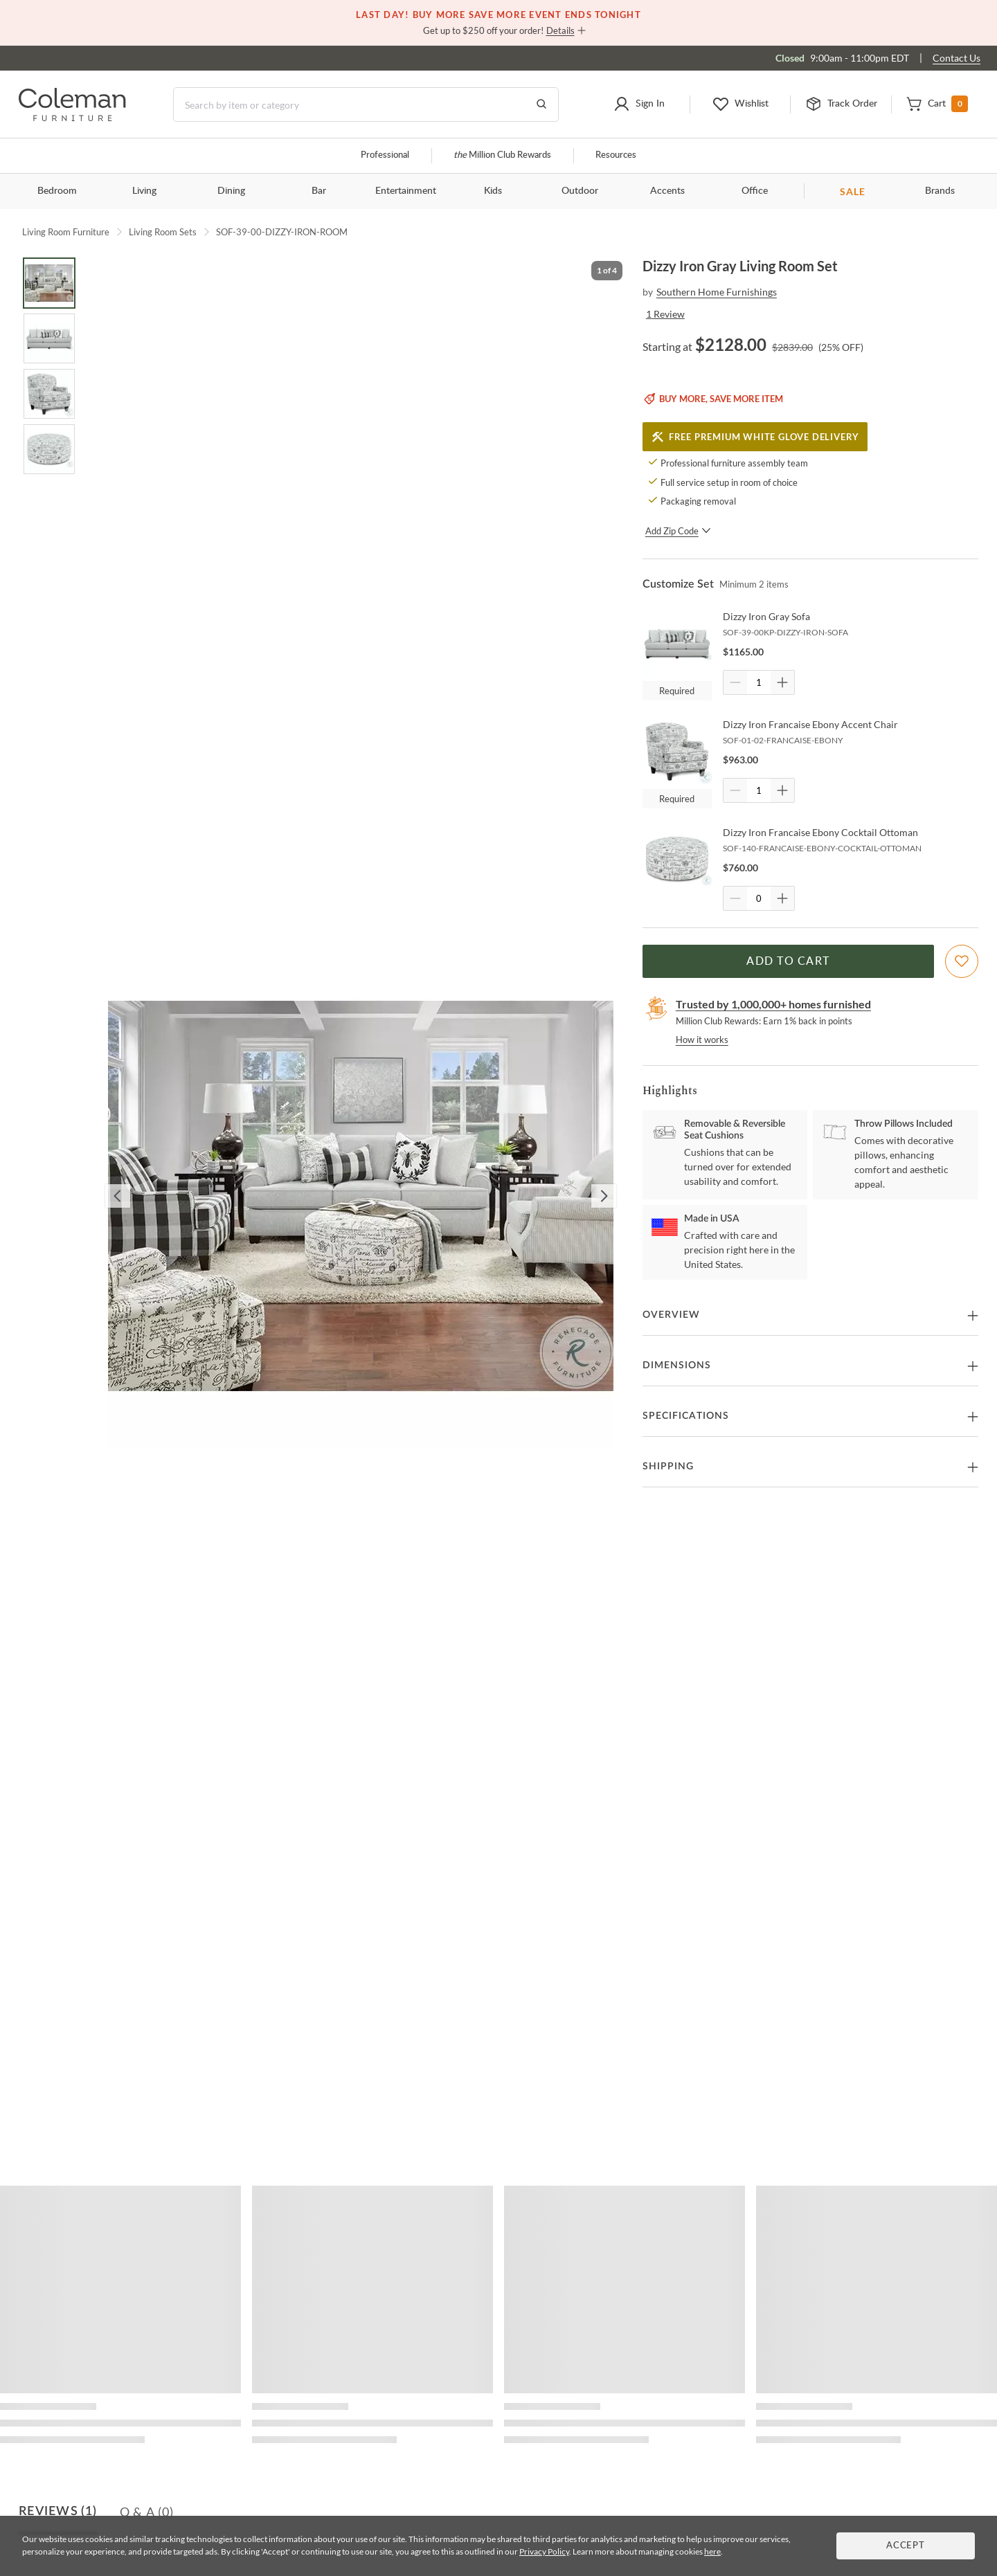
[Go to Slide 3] (49, 394)
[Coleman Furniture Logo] (72, 117)
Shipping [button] (668, 1466)
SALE (852, 191)
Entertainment (405, 191)
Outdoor (580, 191)
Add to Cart (787, 961)
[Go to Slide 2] (49, 338)
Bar (319, 191)
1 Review (665, 314)
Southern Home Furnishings (716, 292)
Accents (667, 191)
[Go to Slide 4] (49, 449)
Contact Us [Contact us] (956, 58)
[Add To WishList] (961, 961)
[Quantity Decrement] (735, 682)
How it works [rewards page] (702, 1039)
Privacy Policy (544, 2551)
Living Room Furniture (65, 231)
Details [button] (560, 30)
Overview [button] (671, 1315)
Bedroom (57, 191)
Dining (231, 191)
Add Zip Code (678, 530)
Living (144, 191)
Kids (493, 191)
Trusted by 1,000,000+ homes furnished (773, 1003)
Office (755, 191)
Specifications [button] (686, 1416)
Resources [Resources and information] (615, 155)
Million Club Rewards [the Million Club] (502, 155)
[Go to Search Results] (541, 104)
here (712, 2551)
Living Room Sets (163, 231)
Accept (905, 2545)
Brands (940, 191)
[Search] (366, 104)
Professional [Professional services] (385, 155)
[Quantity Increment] (782, 682)
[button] (639, 105)
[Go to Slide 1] (49, 283)
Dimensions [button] (677, 1365)
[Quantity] (759, 682)
